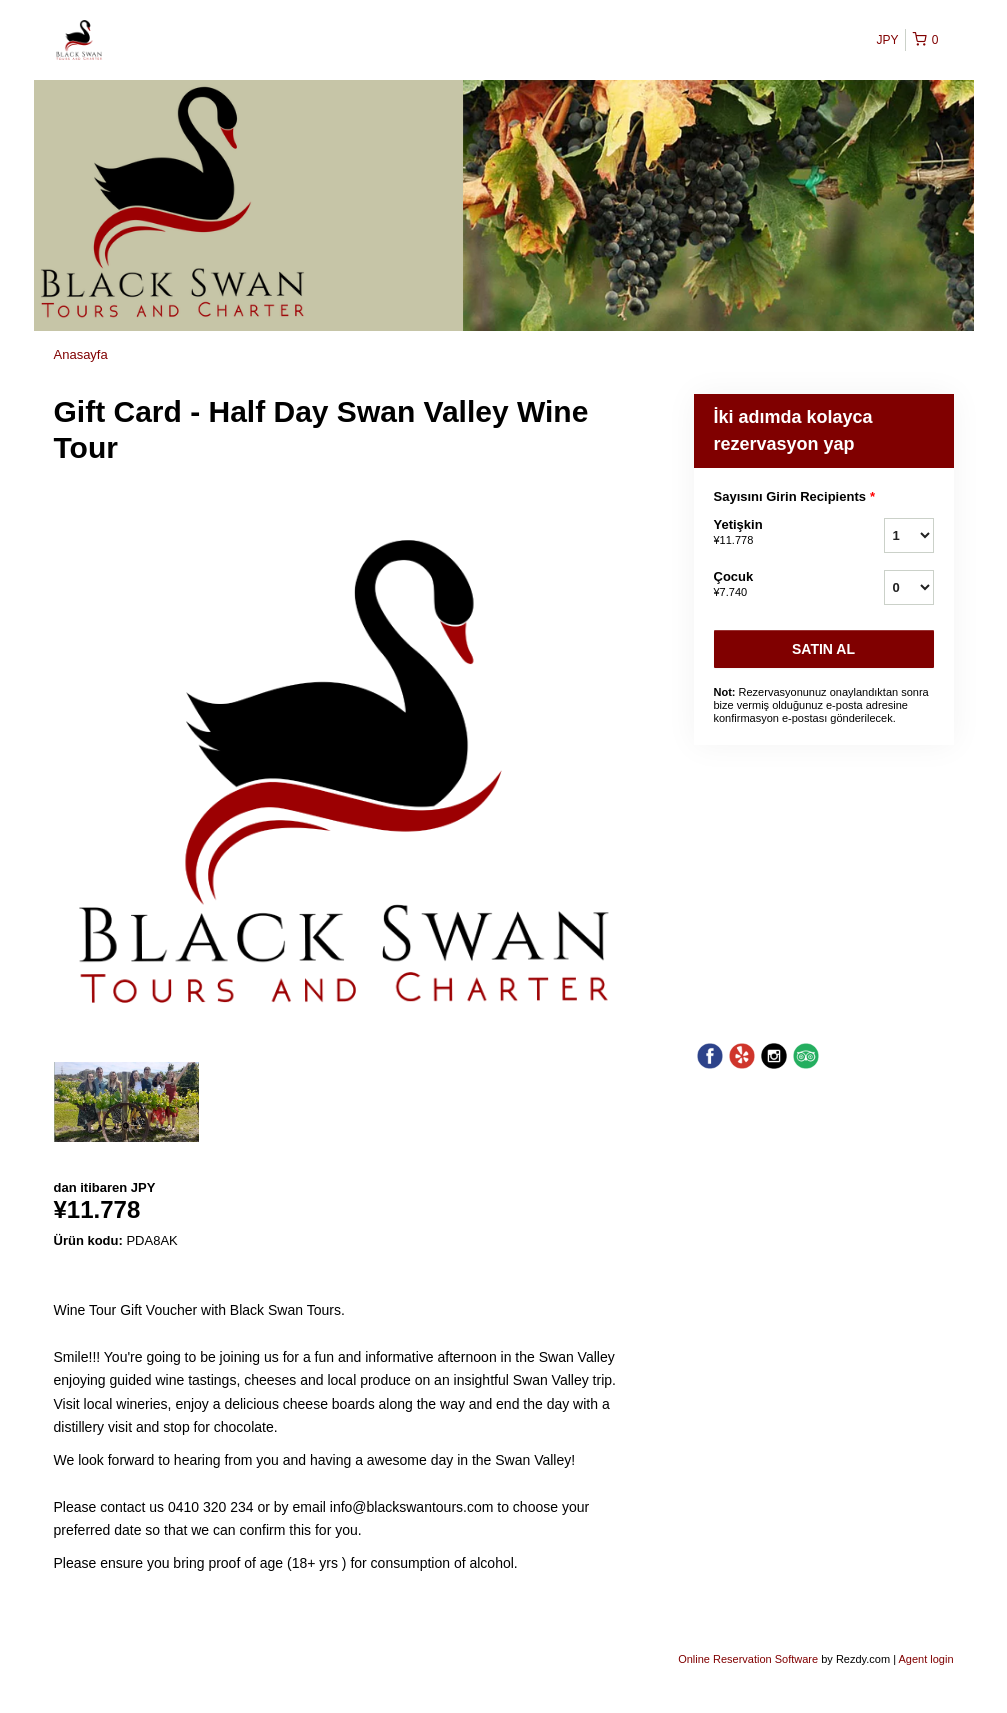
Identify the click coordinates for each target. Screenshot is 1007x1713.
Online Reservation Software (748, 1659)
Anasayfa (81, 354)
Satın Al (823, 649)
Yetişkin (774, 533)
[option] (126, 1102)
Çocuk (774, 585)
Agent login (925, 1659)
